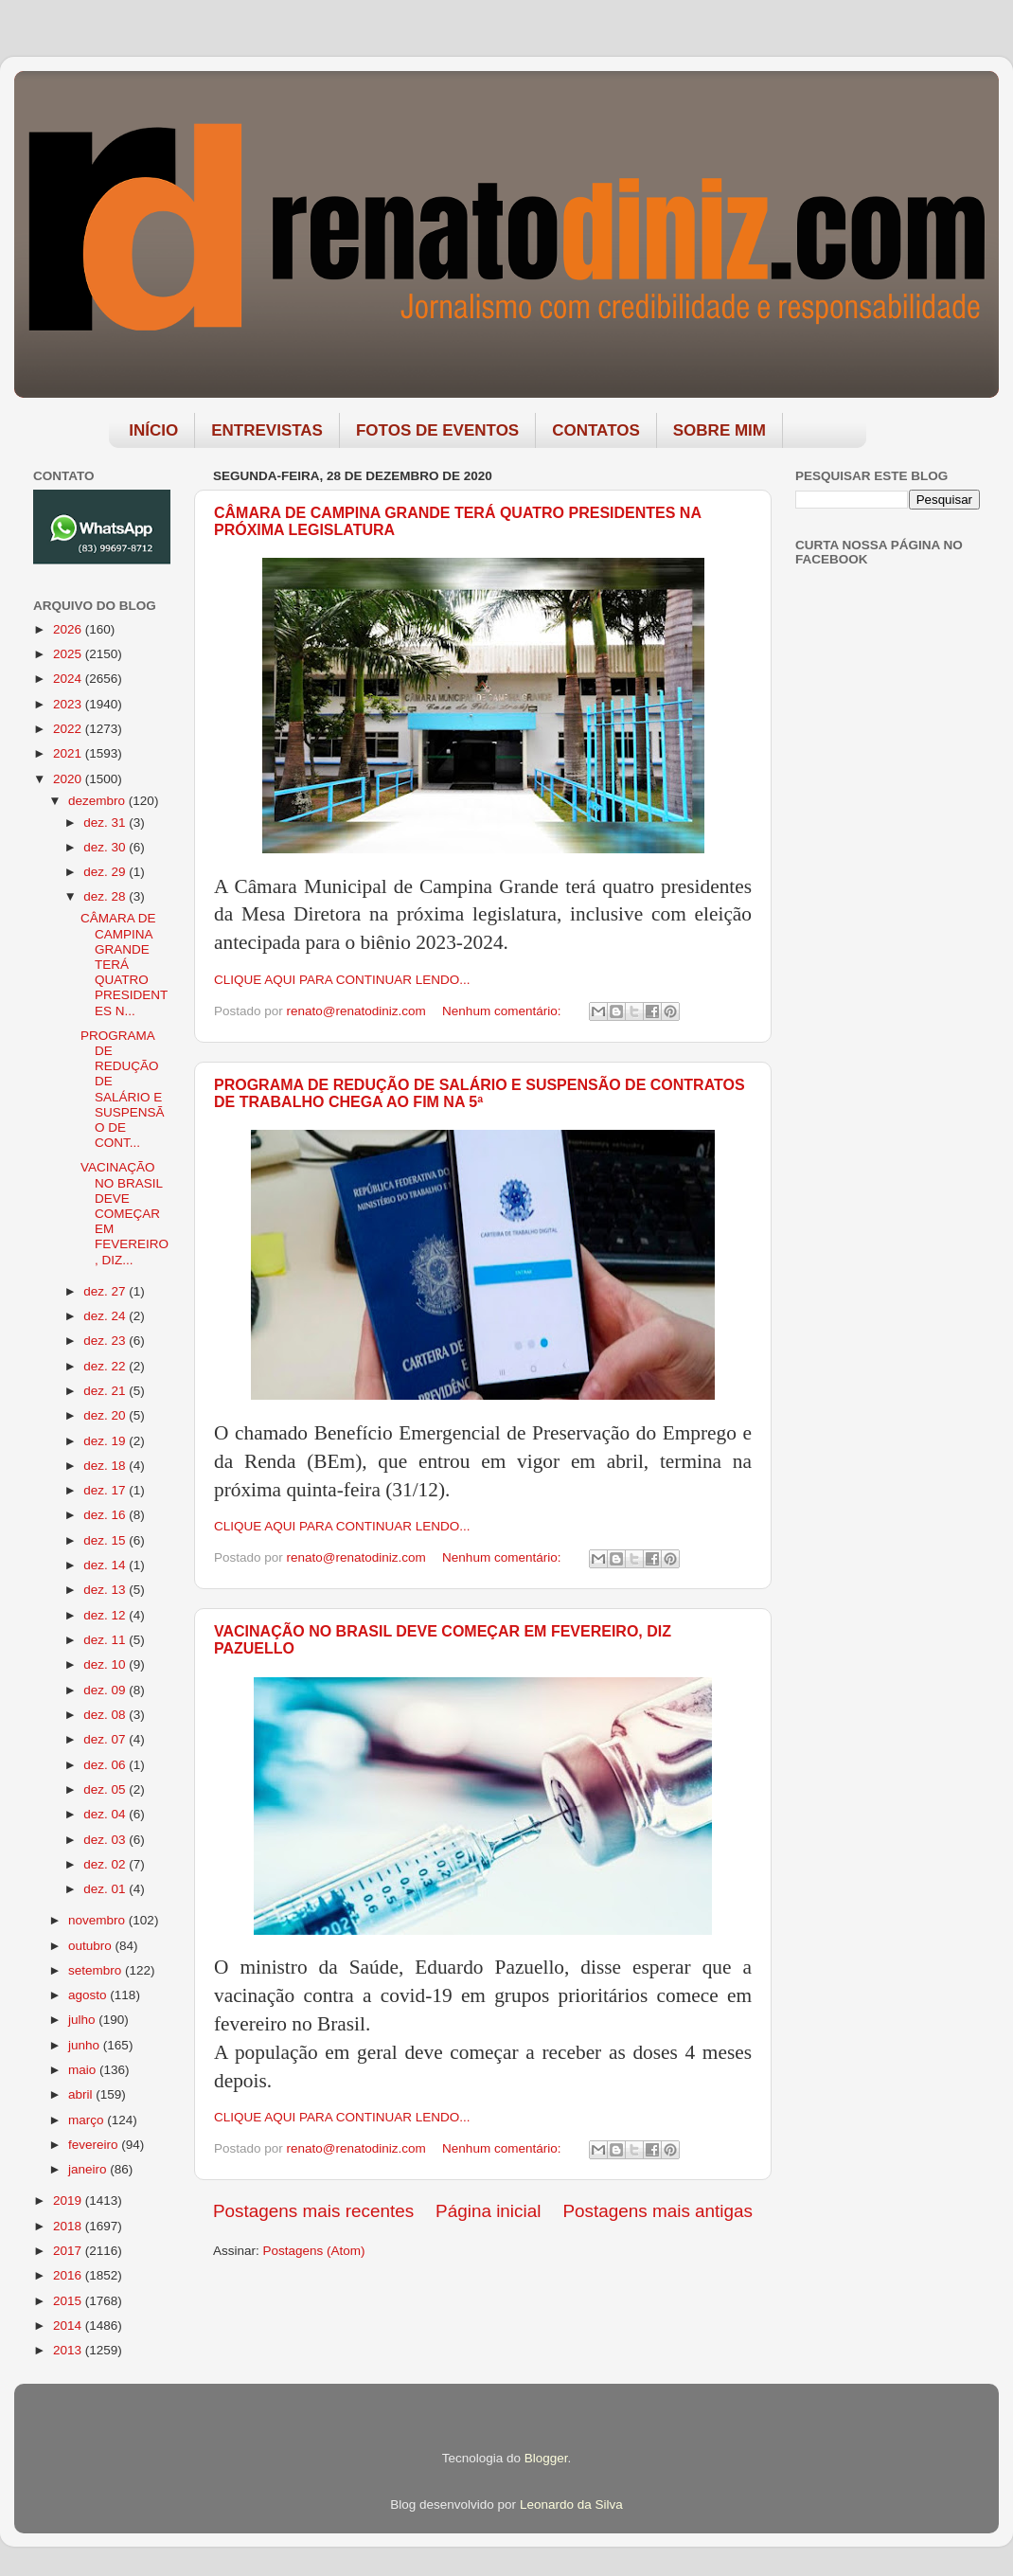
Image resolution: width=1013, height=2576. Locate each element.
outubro (92, 1946)
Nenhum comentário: (503, 1011)
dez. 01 (106, 1889)
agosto (89, 1995)
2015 (69, 2301)
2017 (69, 2251)
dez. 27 (106, 1291)
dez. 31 (106, 822)
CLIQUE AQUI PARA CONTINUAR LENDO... (342, 980)
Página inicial (488, 2211)
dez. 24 (106, 1316)
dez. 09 (106, 1690)
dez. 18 (106, 1465)
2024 (69, 678)
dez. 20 (106, 1415)
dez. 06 (106, 1765)
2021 (69, 753)
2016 (69, 2275)
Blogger (546, 2458)
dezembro (98, 801)
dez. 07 (106, 1739)
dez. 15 (106, 1540)
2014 (69, 2325)
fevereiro (94, 2145)
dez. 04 (106, 1814)
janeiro (89, 2169)
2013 (69, 2350)
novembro (98, 1920)
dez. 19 (106, 1441)
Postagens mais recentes (313, 2211)
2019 (69, 2200)
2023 (69, 704)
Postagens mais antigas (657, 2211)
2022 (69, 729)
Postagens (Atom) (314, 2251)
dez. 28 (106, 896)
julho (83, 2019)
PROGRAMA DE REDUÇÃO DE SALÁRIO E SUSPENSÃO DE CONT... (122, 1089)
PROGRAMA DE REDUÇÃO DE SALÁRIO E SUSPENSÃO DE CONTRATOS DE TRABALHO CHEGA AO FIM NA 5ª (479, 1093)
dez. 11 (106, 1640)
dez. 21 (106, 1391)
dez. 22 (106, 1366)
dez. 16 (106, 1515)
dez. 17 (106, 1490)
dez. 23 (106, 1340)
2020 (69, 779)
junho (85, 2045)
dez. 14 (106, 1565)
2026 (69, 629)
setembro (96, 1970)
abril (82, 2094)
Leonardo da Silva (571, 2504)
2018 (69, 2226)
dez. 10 (106, 1664)
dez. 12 (106, 1615)
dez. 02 (106, 1864)
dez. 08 (106, 1715)
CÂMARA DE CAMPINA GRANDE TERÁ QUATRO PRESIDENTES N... (124, 964)
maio (83, 2070)
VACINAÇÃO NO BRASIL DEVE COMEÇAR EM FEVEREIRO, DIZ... (124, 1213)
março (87, 2120)
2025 (69, 654)
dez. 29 (106, 872)
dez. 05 (106, 1789)
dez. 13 (106, 1590)
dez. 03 (106, 1840)
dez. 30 (106, 847)
